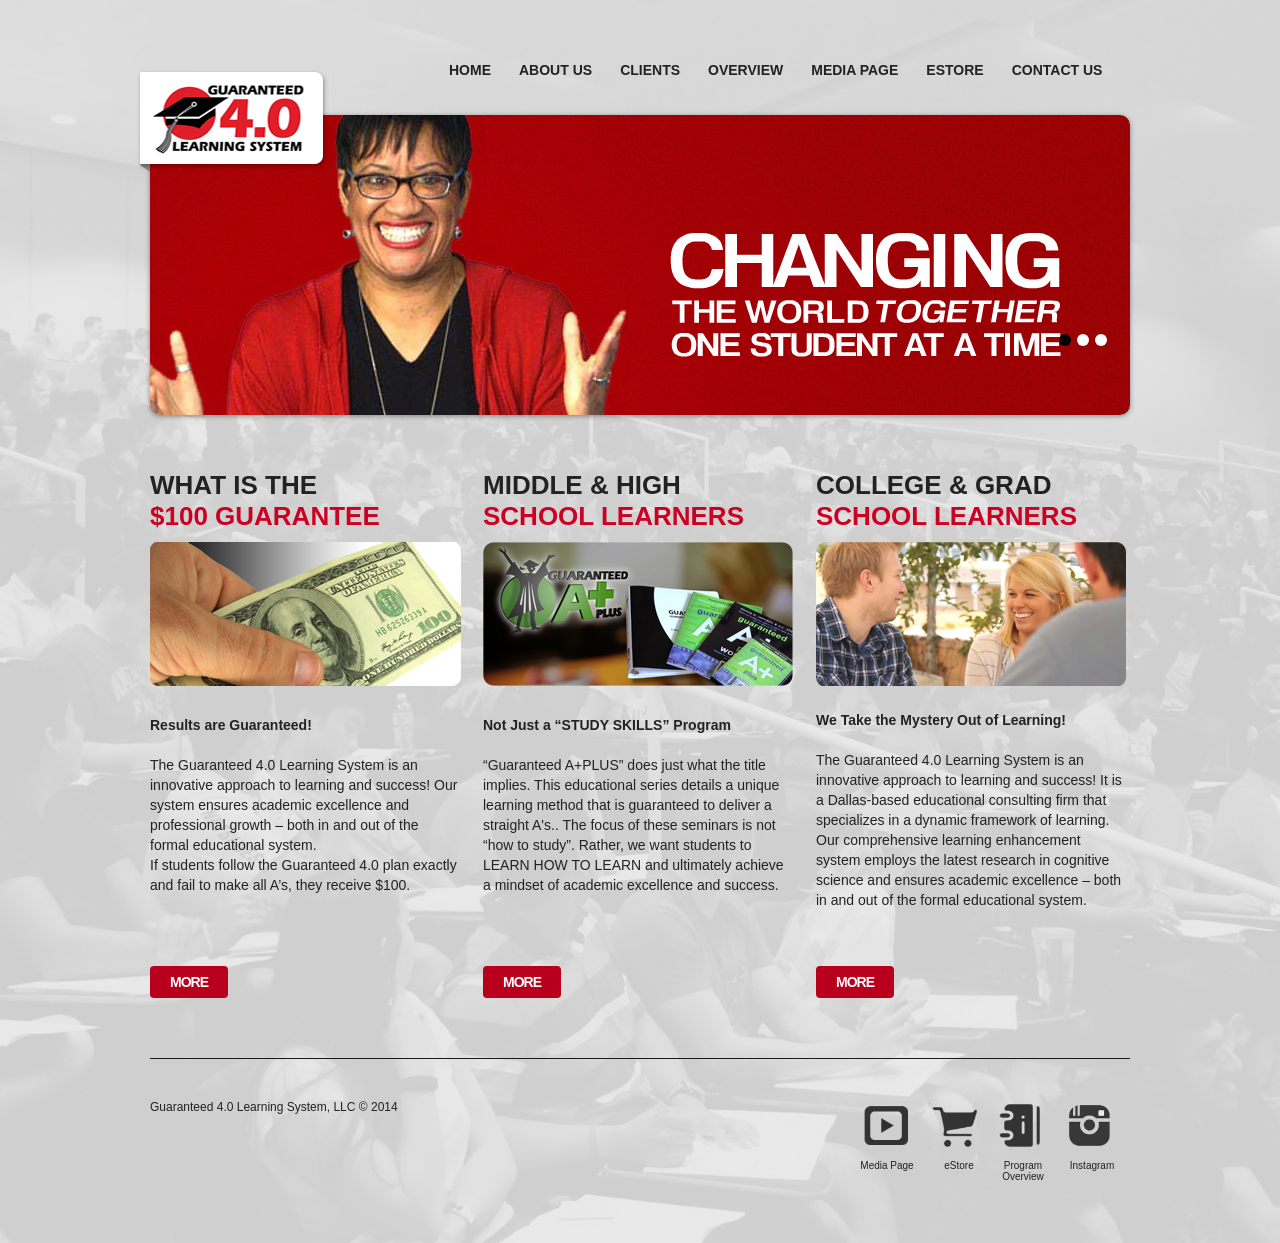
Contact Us (1057, 70)
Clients (650, 70)
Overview (745, 70)
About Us (555, 70)
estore (954, 70)
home (470, 70)
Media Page (854, 70)
